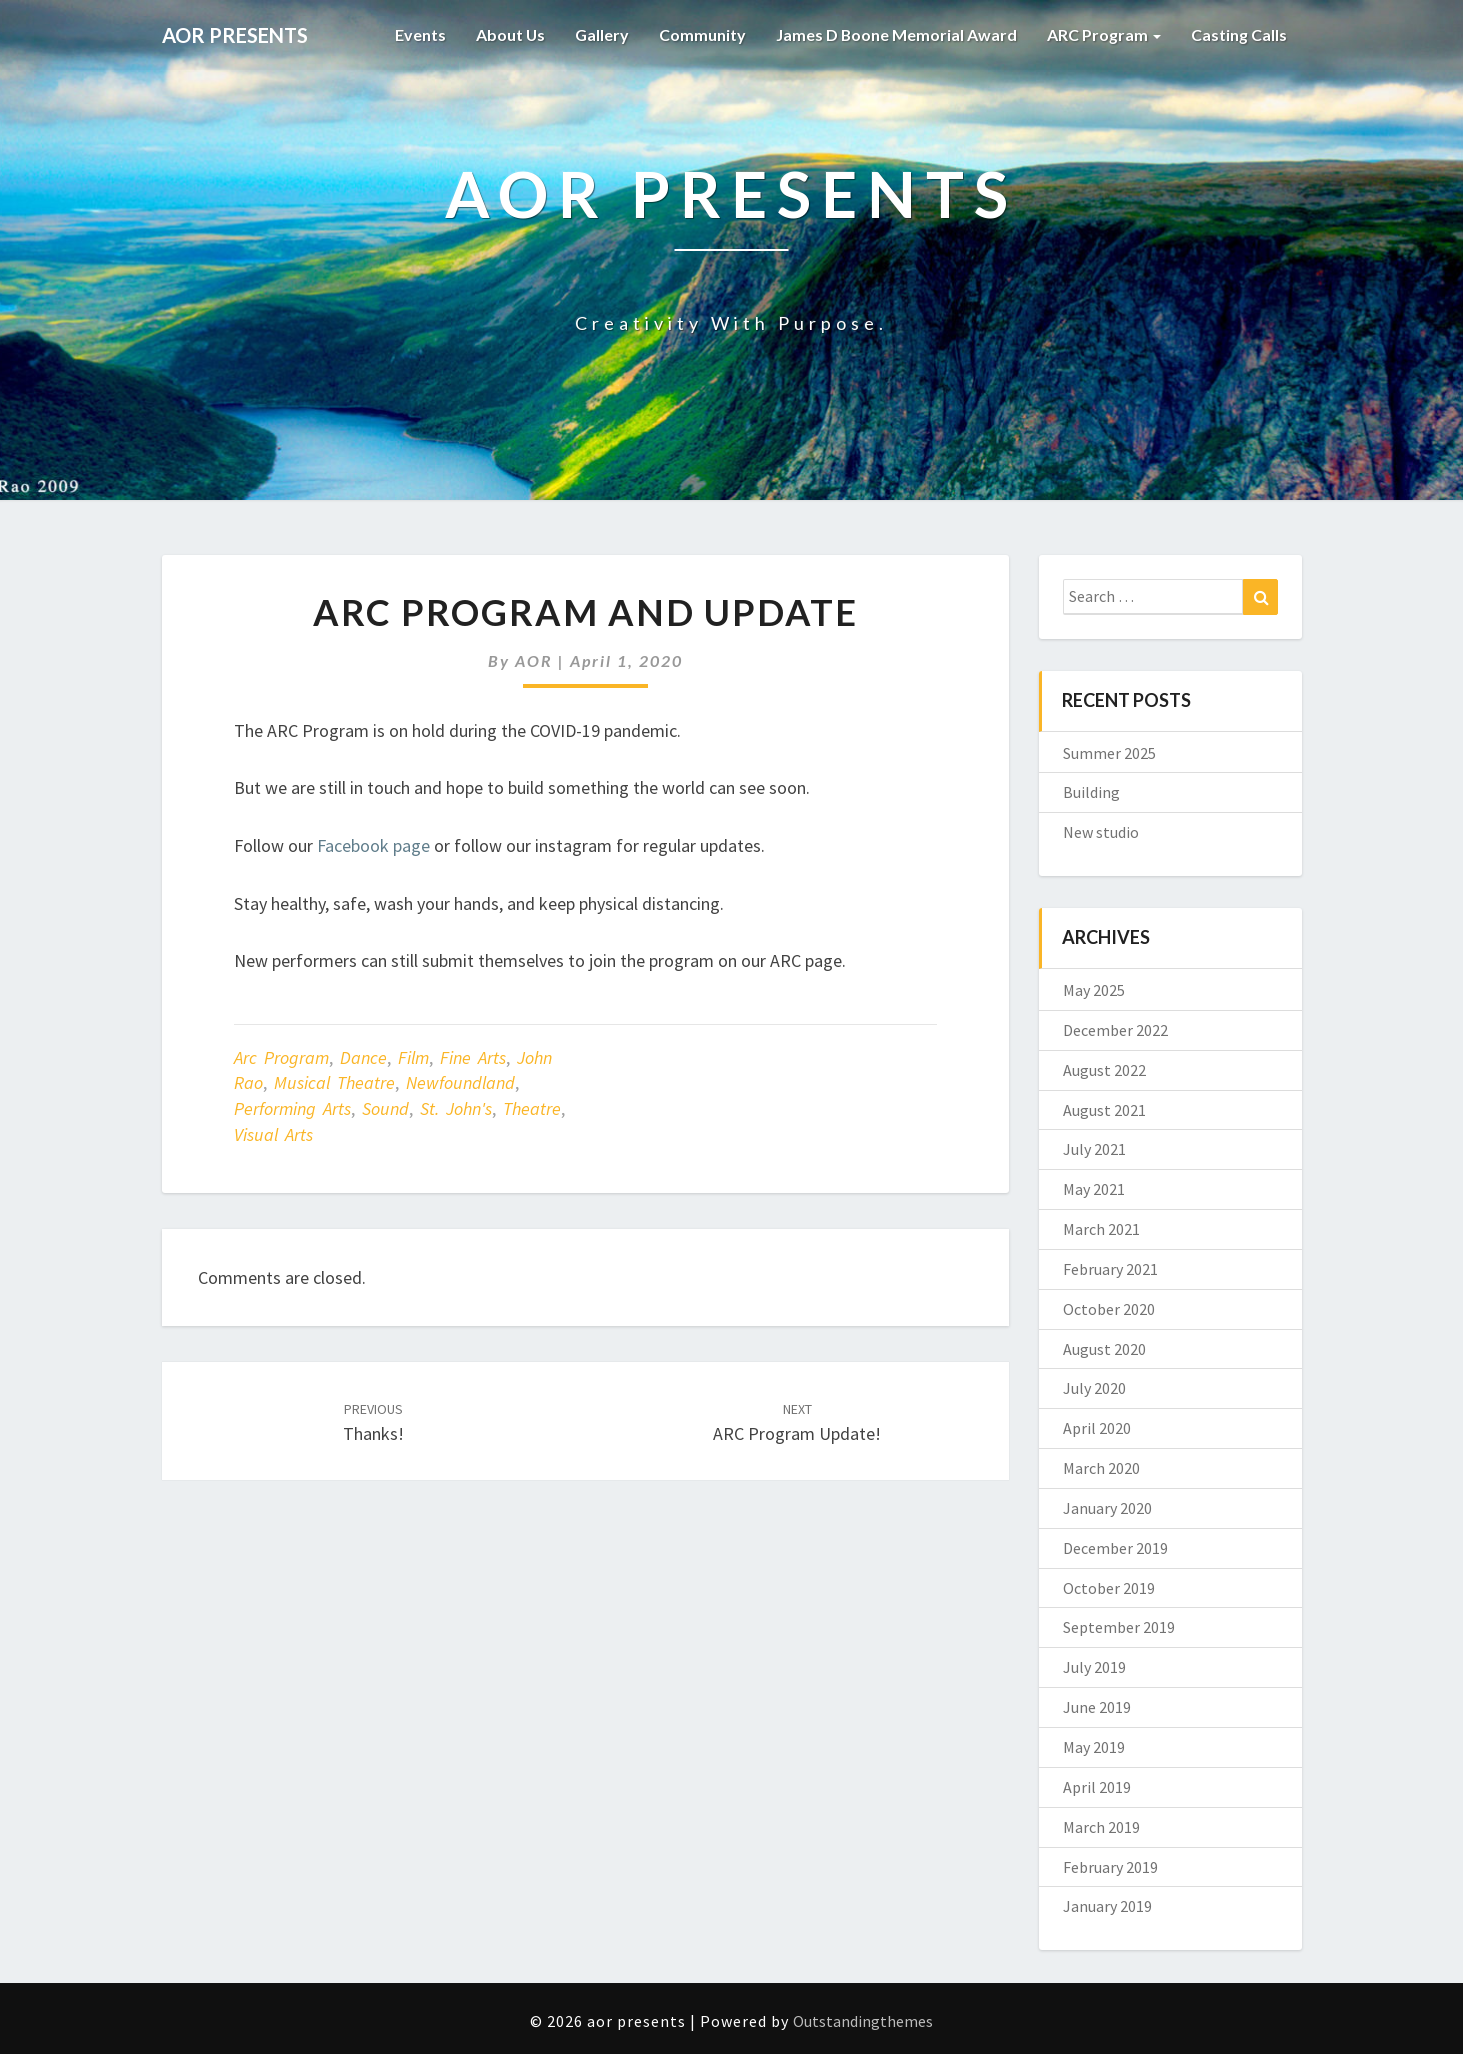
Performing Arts (292, 1108)
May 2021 (1094, 1189)
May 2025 (1094, 990)
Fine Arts (473, 1057)
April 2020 (1097, 1428)
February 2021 (1110, 1269)
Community (701, 34)
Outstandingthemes (863, 2021)
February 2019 (1110, 1867)
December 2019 (1115, 1548)
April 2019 (1097, 1787)
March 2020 (1101, 1468)
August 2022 (1104, 1070)
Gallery (601, 34)
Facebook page (373, 845)
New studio (1101, 832)
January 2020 (1107, 1508)
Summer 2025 (1109, 753)
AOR (534, 660)
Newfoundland (460, 1082)
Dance (363, 1057)
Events (418, 34)
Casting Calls (1239, 34)
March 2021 (1101, 1229)
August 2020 (1104, 1349)
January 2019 (1107, 1906)
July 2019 (1094, 1667)
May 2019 (1094, 1747)
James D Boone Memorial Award (896, 34)
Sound (385, 1108)
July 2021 (1094, 1149)
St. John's (456, 1108)
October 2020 (1109, 1309)
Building (1091, 792)
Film (413, 1057)
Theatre (532, 1108)
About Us (509, 34)
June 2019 (1097, 1707)
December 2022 (1115, 1030)
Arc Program (281, 1057)
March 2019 (1101, 1827)
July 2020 (1094, 1388)
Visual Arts (273, 1134)
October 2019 (1109, 1588)
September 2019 (1119, 1627)
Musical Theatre (334, 1082)
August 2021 (1104, 1110)
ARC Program (1104, 34)
